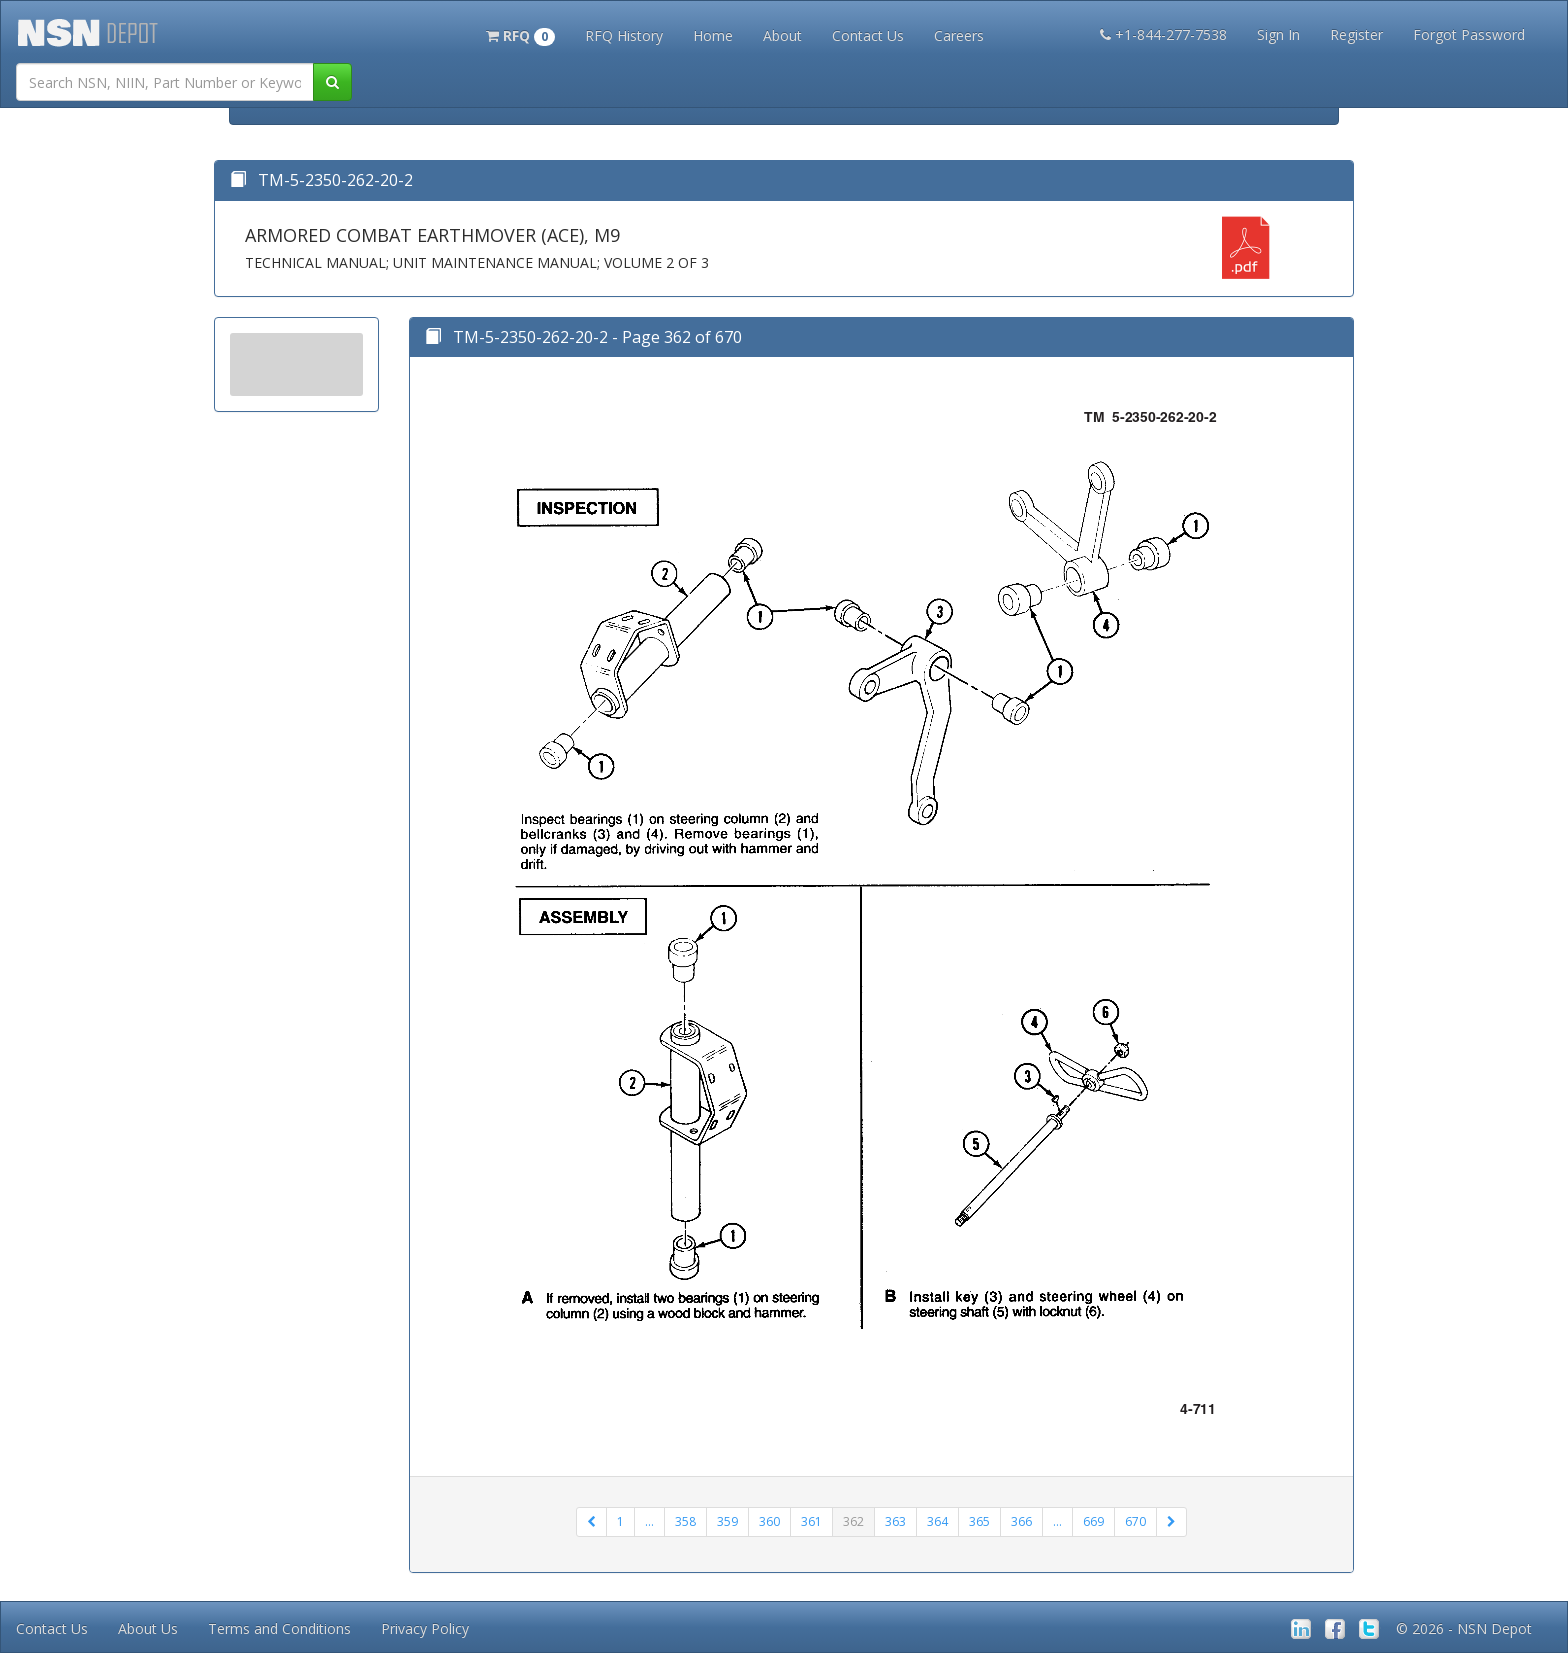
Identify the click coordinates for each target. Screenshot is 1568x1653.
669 (1093, 1521)
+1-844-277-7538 (1163, 34)
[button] (520, 34)
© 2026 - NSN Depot (1464, 1628)
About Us (148, 1628)
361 (811, 1521)
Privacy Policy (425, 1628)
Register (1356, 34)
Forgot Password (1469, 34)
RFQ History (624, 35)
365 (979, 1521)
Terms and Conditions (279, 1628)
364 (937, 1521)
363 (895, 1521)
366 (1021, 1521)
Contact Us (868, 35)
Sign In (1278, 34)
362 (853, 1521)
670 (1135, 1521)
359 (727, 1521)
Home (713, 35)
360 (769, 1521)
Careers (959, 35)
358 (685, 1521)
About (782, 35)
